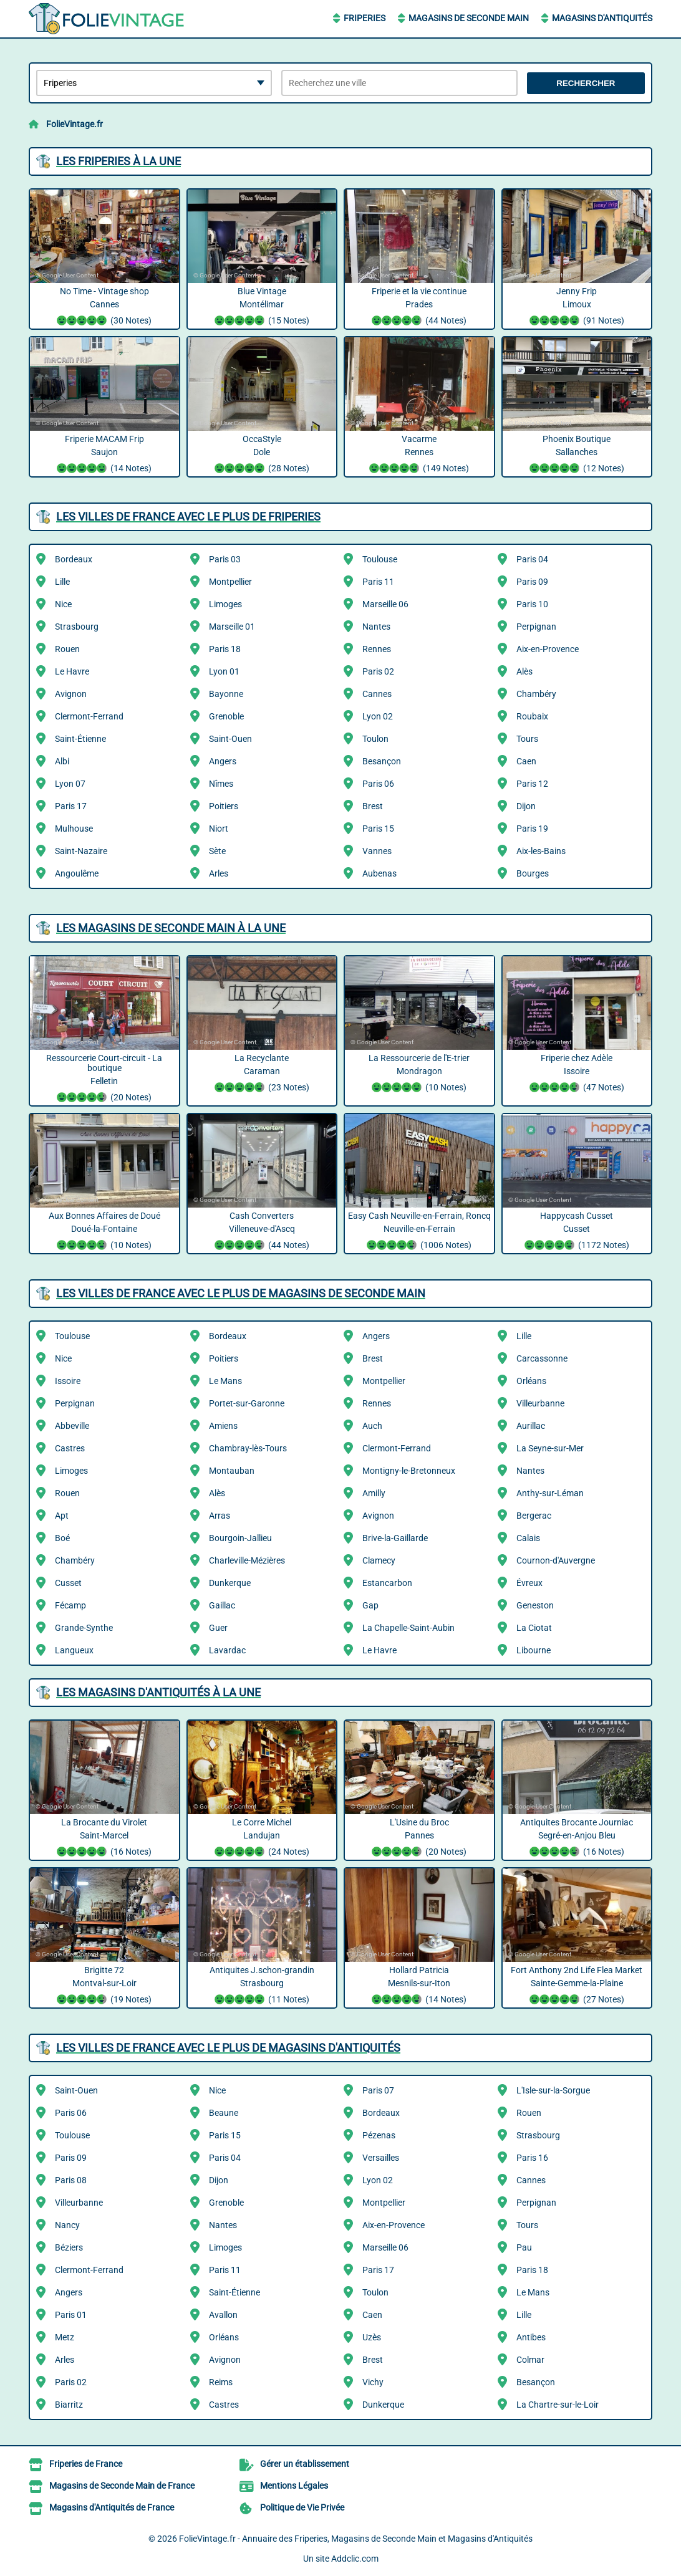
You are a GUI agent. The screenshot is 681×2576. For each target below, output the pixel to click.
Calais (528, 1538)
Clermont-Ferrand (89, 716)
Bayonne (226, 694)
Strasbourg (77, 627)
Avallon (223, 2315)
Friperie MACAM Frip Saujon (104, 455)
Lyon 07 (70, 784)
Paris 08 (71, 2180)
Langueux (74, 1650)
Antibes (531, 2337)
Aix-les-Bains (541, 851)
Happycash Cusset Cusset (577, 1232)
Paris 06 (378, 784)
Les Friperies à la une (118, 161)
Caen (526, 761)
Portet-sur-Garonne (246, 1403)
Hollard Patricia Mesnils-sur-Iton (419, 1986)
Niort (218, 829)
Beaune (223, 2113)
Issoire (67, 1381)
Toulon (375, 739)
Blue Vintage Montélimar (262, 307)
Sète (217, 851)
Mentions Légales (294, 2486)
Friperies (364, 18)
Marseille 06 (385, 604)
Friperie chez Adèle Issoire (577, 1074)
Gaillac (222, 1605)
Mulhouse (74, 829)
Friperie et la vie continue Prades (419, 307)
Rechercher (585, 83)
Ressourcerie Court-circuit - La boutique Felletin (104, 1079)
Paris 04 (532, 559)
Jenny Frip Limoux (577, 307)
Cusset (68, 1583)
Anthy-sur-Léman (550, 1493)
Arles (218, 873)
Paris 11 (378, 582)
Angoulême (77, 873)
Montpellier (230, 582)
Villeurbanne (540, 1403)
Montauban (231, 1471)
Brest (372, 806)
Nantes (376, 627)
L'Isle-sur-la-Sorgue (553, 2090)
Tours (527, 739)
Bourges (532, 873)
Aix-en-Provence (547, 649)
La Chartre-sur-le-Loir (557, 2405)
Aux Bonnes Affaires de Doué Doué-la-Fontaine (104, 1232)
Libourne (533, 1650)
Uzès (371, 2337)
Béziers (69, 2247)
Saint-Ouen (230, 739)
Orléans (531, 1381)
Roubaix (532, 716)
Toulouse (379, 559)
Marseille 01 (232, 627)
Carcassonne (542, 1358)
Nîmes (221, 784)
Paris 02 (378, 671)
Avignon (71, 694)
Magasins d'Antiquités (602, 18)
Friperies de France (85, 2464)
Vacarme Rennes (419, 455)
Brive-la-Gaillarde (395, 1538)
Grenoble (226, 716)
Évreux (529, 1583)
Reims (221, 2382)
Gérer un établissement (304, 2464)
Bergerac (533, 1516)
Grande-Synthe (84, 1628)
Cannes (377, 694)
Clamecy (378, 1560)
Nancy (67, 2225)
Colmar (530, 2360)
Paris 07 (378, 2090)
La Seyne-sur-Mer (550, 1448)
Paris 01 (71, 2315)
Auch (372, 1426)
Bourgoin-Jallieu (240, 1538)
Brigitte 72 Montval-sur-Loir (104, 1986)
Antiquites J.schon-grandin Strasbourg (262, 1986)
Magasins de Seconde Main (468, 18)
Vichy (373, 2382)
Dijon (526, 806)
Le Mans (225, 1381)
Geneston (535, 1605)
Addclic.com (355, 2559)
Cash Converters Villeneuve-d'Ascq (262, 1232)
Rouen (67, 649)
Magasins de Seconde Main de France (122, 2486)
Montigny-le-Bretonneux (408, 1471)
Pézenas (378, 2135)
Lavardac (227, 1650)
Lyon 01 (224, 671)
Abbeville (72, 1426)
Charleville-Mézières (247, 1560)
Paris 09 (532, 582)
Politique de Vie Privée (302, 2507)
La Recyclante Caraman (262, 1074)
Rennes (376, 649)
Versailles (380, 2158)
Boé (62, 1538)
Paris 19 (532, 829)
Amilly (373, 1493)
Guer (218, 1628)
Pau (524, 2247)
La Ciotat (534, 1628)
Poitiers (223, 806)
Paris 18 (225, 649)
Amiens (223, 1426)
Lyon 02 (377, 716)
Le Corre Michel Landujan (262, 1838)
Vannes (377, 851)
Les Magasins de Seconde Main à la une (171, 928)
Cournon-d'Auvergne (555, 1560)
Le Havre (72, 671)
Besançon (381, 761)
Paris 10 (532, 604)
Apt (62, 1516)
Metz (64, 2337)
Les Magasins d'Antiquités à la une (158, 1692)
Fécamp (70, 1605)
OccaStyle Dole (262, 455)
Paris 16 (532, 2158)
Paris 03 (225, 559)
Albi (62, 761)
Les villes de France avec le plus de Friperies (188, 516)
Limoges (225, 604)
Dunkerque (230, 1583)
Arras (219, 1516)
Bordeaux (73, 559)
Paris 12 (532, 784)
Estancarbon (387, 1583)
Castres (70, 1448)
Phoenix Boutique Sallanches (577, 455)
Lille (62, 582)
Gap (370, 1605)
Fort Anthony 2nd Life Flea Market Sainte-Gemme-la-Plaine (577, 1986)
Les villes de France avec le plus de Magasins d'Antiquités (228, 2047)
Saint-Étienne (80, 739)
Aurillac (530, 1426)
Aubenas (379, 873)
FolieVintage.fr (74, 124)
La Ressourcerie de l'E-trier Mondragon (419, 1074)
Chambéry (536, 694)
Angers (222, 761)
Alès (524, 671)
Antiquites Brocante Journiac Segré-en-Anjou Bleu (577, 1838)
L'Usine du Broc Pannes (419, 1838)
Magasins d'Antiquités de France (111, 2507)
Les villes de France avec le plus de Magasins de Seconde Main (240, 1293)
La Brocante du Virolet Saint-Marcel (104, 1838)
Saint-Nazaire (81, 851)
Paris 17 (71, 806)
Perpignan (536, 627)
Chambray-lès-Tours (248, 1448)
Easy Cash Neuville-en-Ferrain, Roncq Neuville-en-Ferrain (419, 1232)
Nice (63, 604)
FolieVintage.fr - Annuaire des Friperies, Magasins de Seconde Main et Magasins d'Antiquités (356, 2539)
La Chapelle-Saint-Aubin (408, 1628)
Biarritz (69, 2405)
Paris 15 (378, 829)
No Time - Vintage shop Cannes (104, 307)
